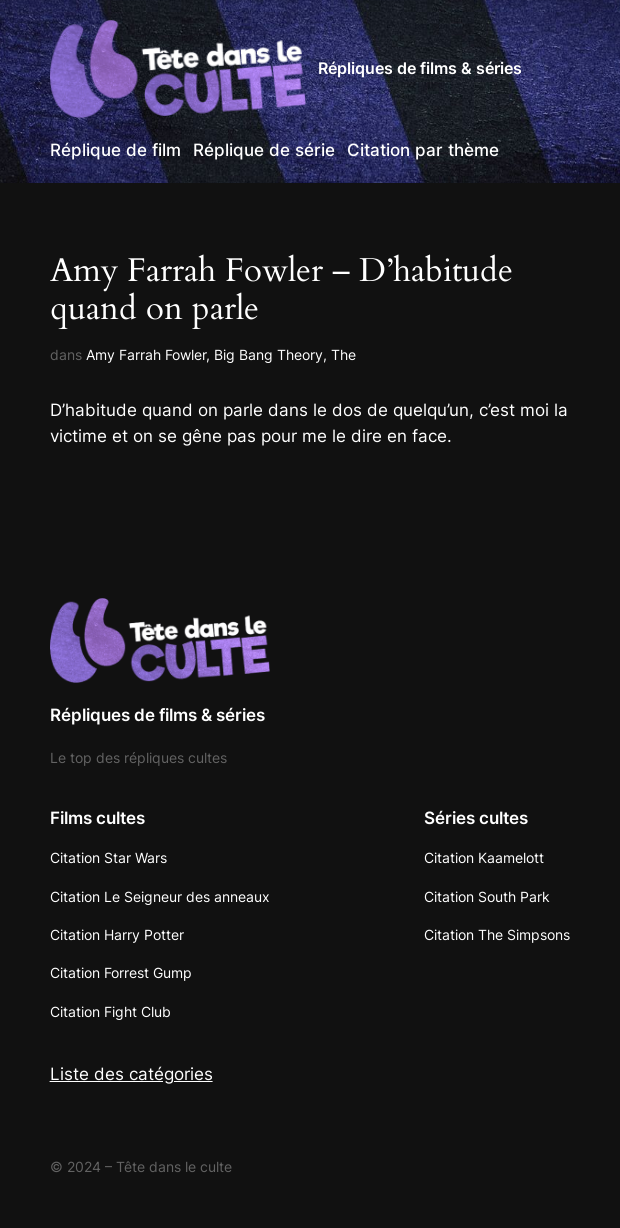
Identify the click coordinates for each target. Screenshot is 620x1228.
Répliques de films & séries (420, 68)
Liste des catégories (131, 1074)
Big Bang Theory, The (285, 354)
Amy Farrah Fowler (146, 354)
